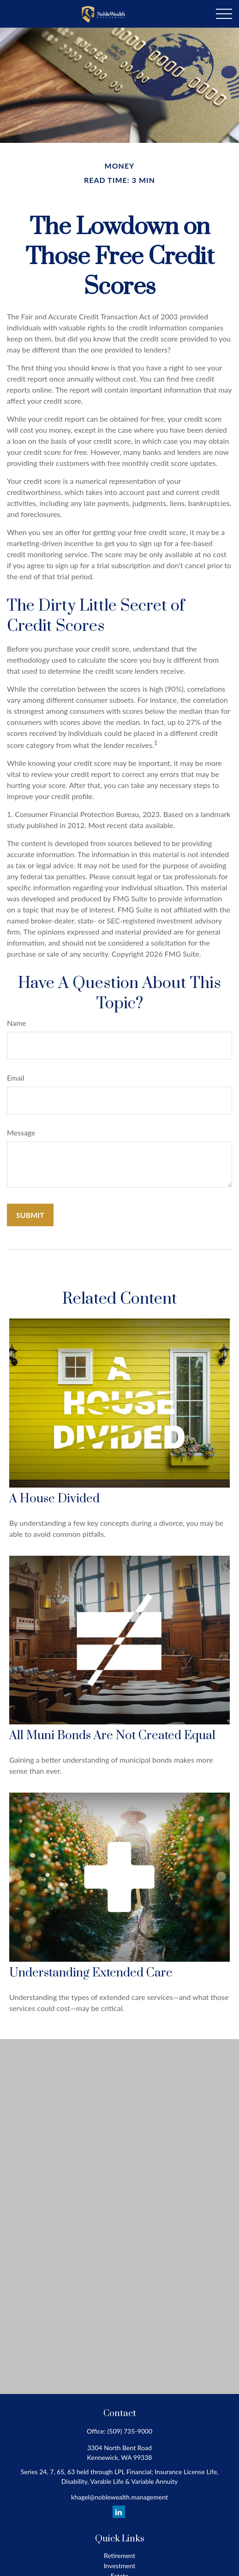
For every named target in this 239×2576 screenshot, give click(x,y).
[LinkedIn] (119, 2511)
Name (16, 1022)
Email (15, 1077)
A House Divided (54, 1498)
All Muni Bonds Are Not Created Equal (112, 1735)
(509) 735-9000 (130, 2431)
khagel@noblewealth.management (119, 2497)
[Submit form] (30, 1215)
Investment (120, 2566)
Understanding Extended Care (91, 1973)
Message (21, 1132)
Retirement (119, 2555)
